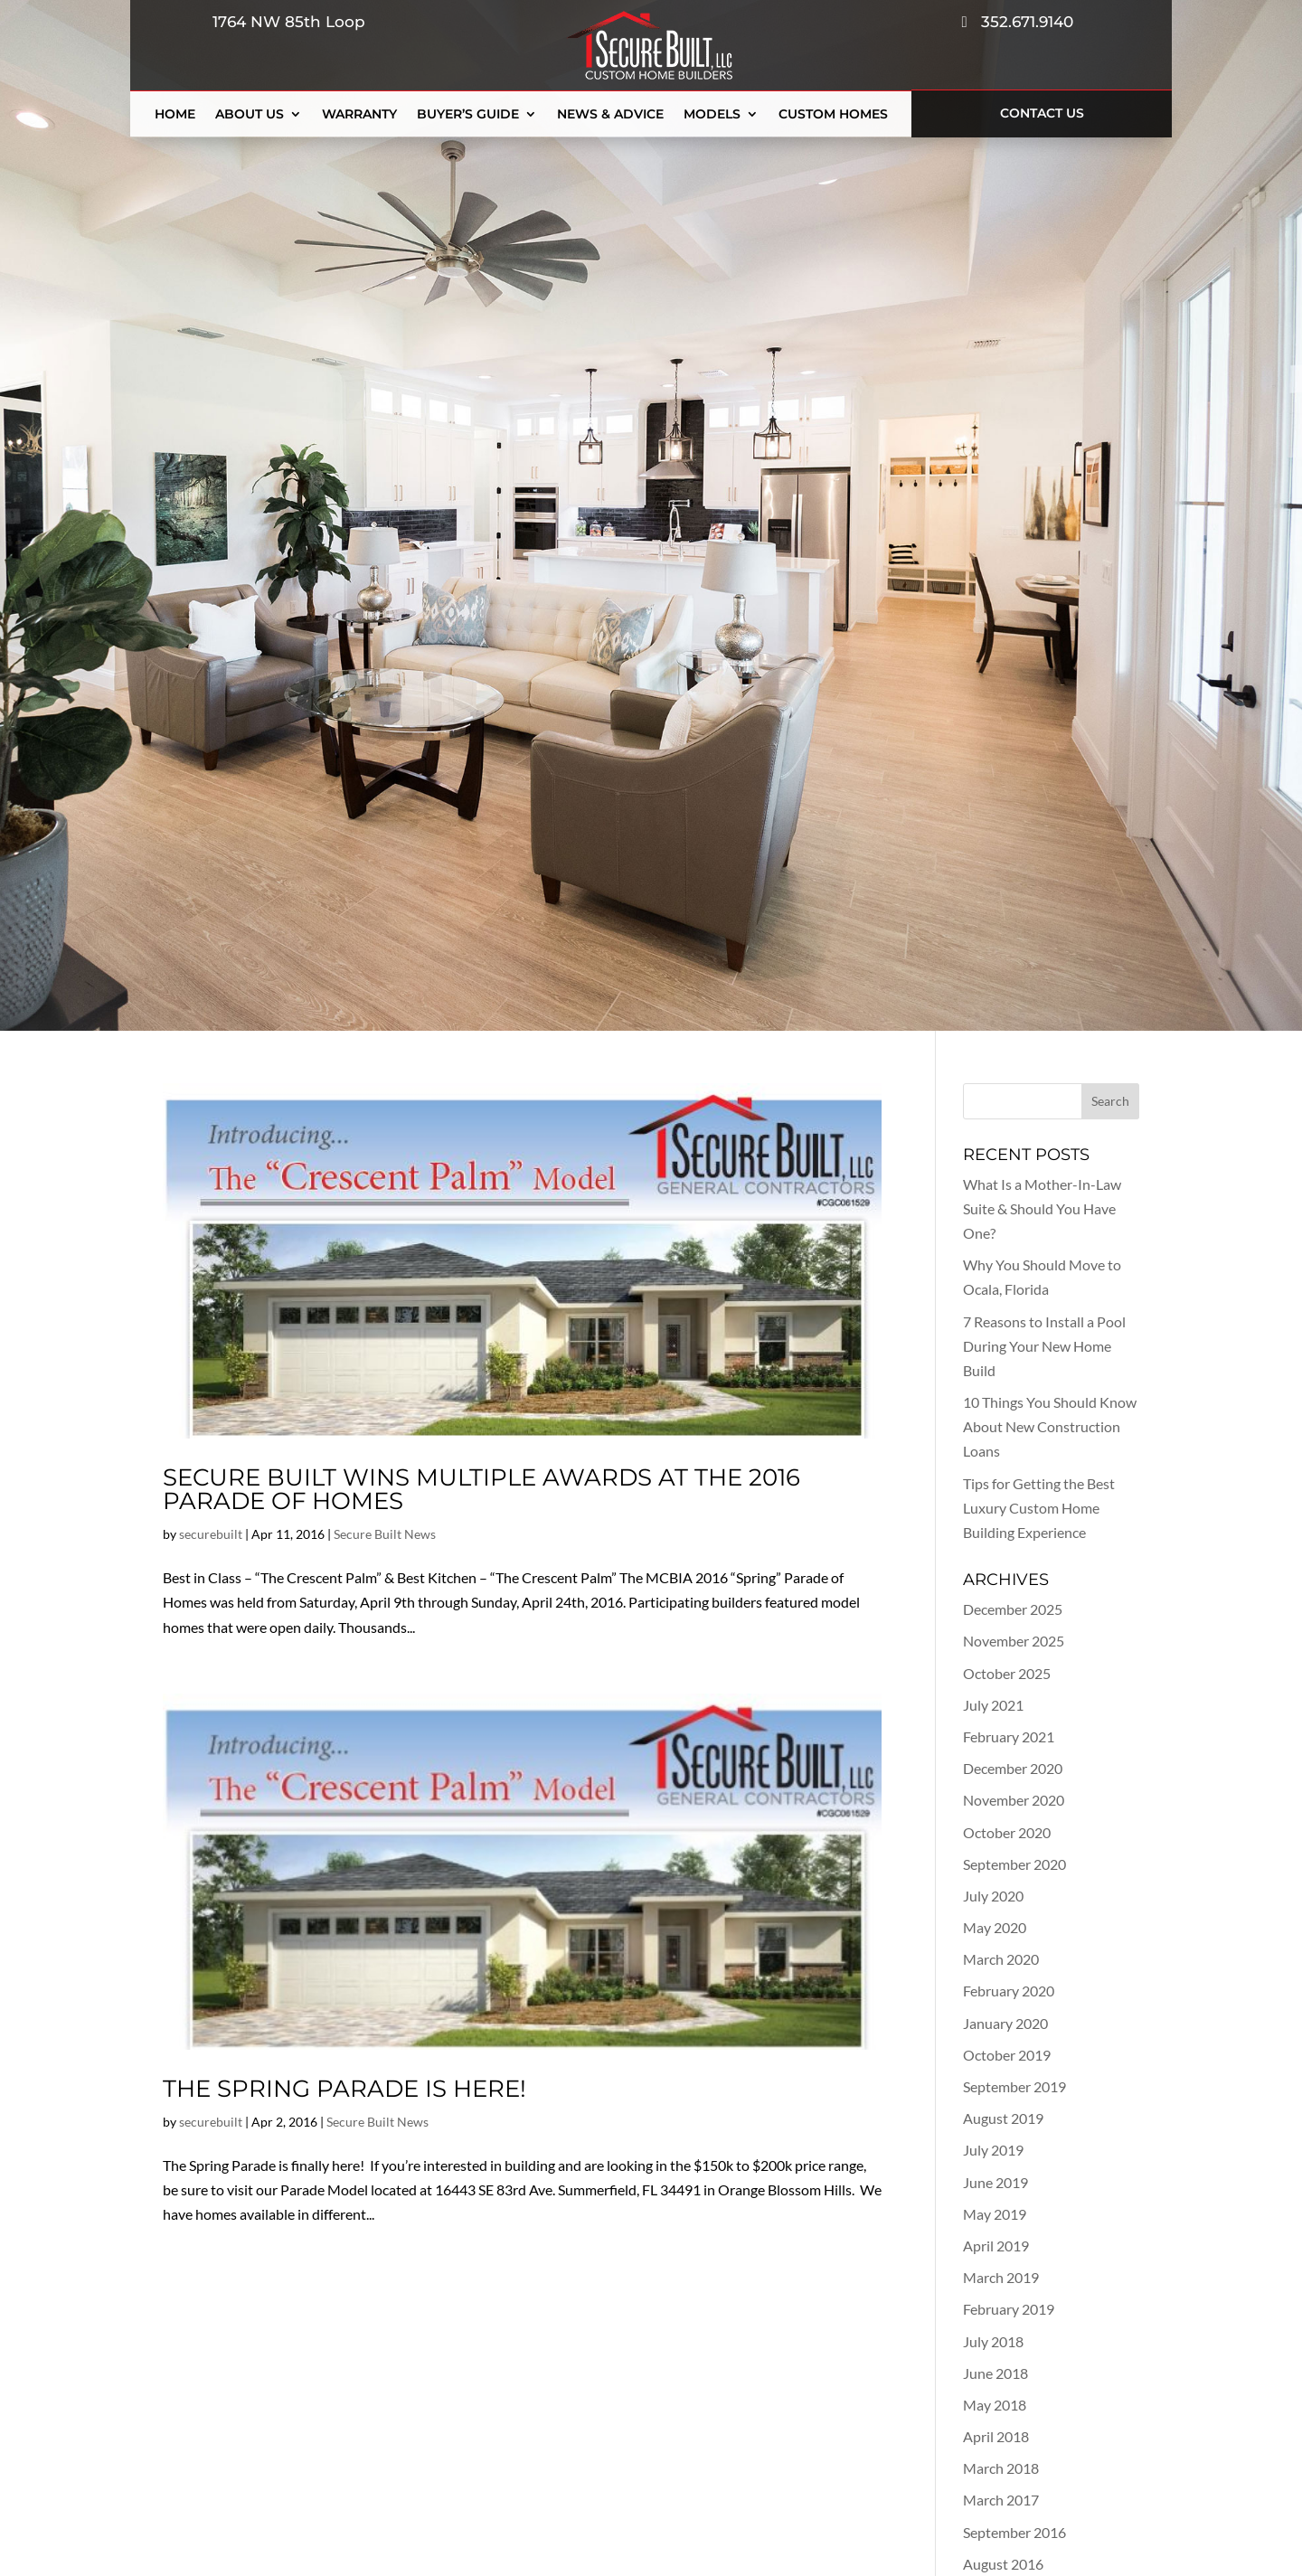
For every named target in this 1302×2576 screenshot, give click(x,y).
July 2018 (993, 2341)
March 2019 (1001, 2277)
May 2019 (994, 2213)
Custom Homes (833, 115)
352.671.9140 (1016, 22)
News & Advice (610, 115)
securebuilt (210, 1534)
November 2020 (1013, 1799)
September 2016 (1014, 2532)
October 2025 (1007, 1673)
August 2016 (1003, 2563)
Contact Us (1042, 113)
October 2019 (1007, 2054)
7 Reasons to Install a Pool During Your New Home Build (1044, 1346)
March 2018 (1001, 2468)
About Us (249, 115)
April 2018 (996, 2436)
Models (712, 115)
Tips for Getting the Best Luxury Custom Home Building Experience (1039, 1508)
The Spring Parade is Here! (344, 2088)
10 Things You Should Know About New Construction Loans (1050, 1426)
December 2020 (1012, 1768)
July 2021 (993, 1704)
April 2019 (996, 2245)
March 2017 (1001, 2499)
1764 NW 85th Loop (284, 22)
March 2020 (1001, 1958)
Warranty (359, 115)
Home (175, 115)
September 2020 (1014, 1864)
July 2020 (993, 1895)
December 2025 (1012, 1609)
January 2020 (1005, 2023)
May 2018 (994, 2404)
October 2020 (1007, 1832)
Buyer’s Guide (468, 115)
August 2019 (1003, 2118)
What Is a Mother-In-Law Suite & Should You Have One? (1042, 1208)
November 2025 (1013, 1640)
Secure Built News (385, 1534)
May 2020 (994, 1927)
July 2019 (993, 2149)
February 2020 (1008, 1990)
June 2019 (995, 2182)
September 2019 (1014, 2086)
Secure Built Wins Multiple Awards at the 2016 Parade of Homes (481, 1489)
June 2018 (995, 2373)
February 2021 (1008, 1736)
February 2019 (1008, 2308)
